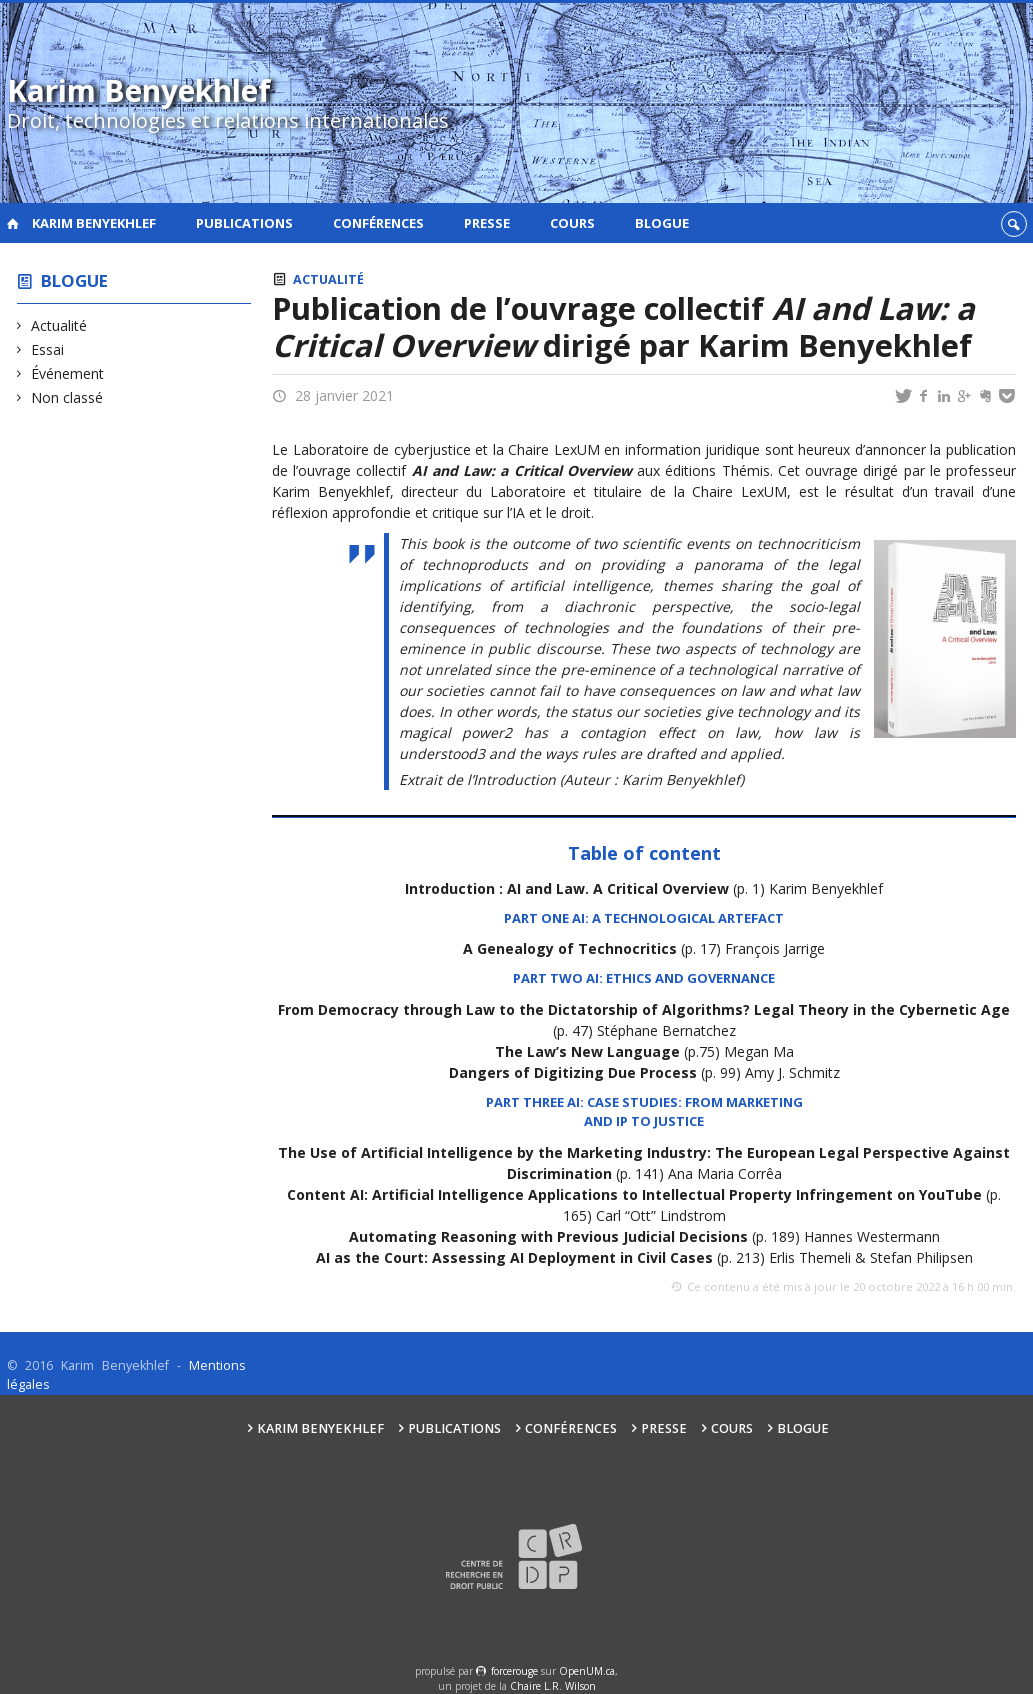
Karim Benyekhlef (94, 223)
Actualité (59, 325)
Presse (487, 223)
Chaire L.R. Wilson (553, 1686)
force (514, 1671)
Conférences (378, 223)
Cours (572, 223)
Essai (48, 349)
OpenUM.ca (587, 1671)
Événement (68, 373)
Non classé (67, 397)
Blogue (662, 223)
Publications (244, 223)
